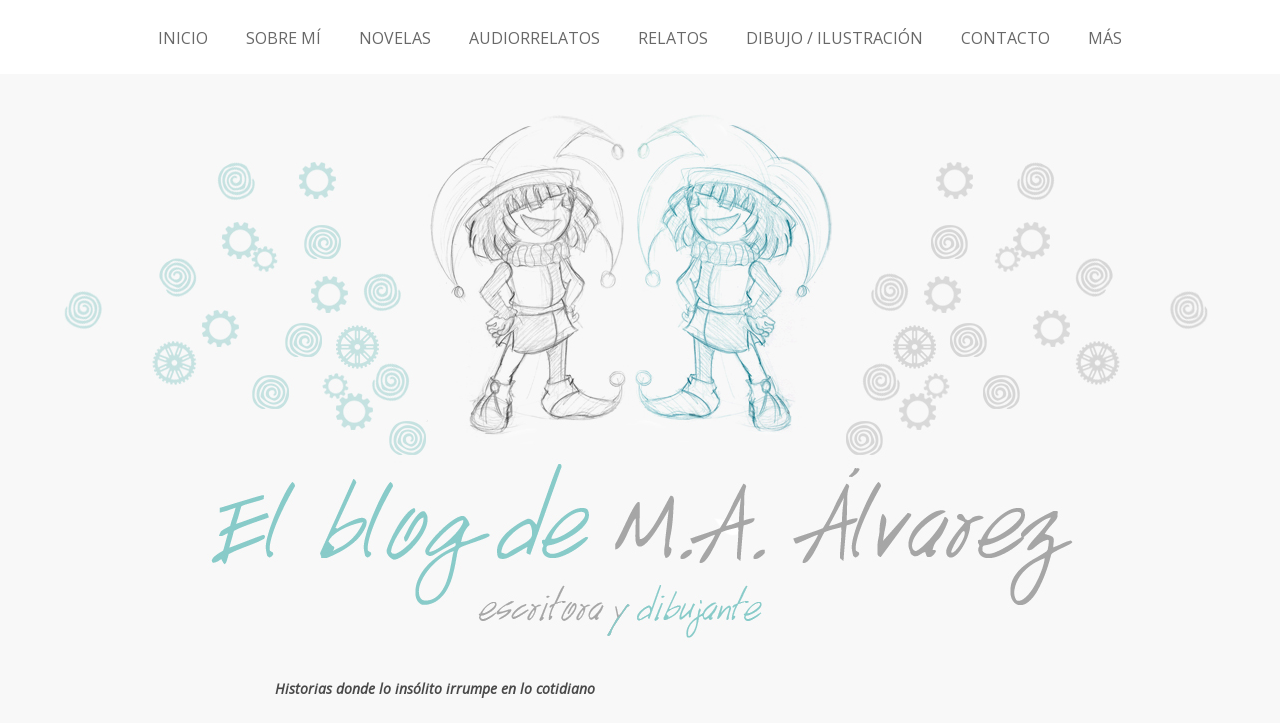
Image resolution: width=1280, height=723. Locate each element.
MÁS (1105, 38)
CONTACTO (1005, 38)
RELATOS (673, 38)
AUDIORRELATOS (534, 38)
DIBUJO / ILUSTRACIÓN (834, 38)
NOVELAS (395, 38)
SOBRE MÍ (283, 38)
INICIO (183, 38)
